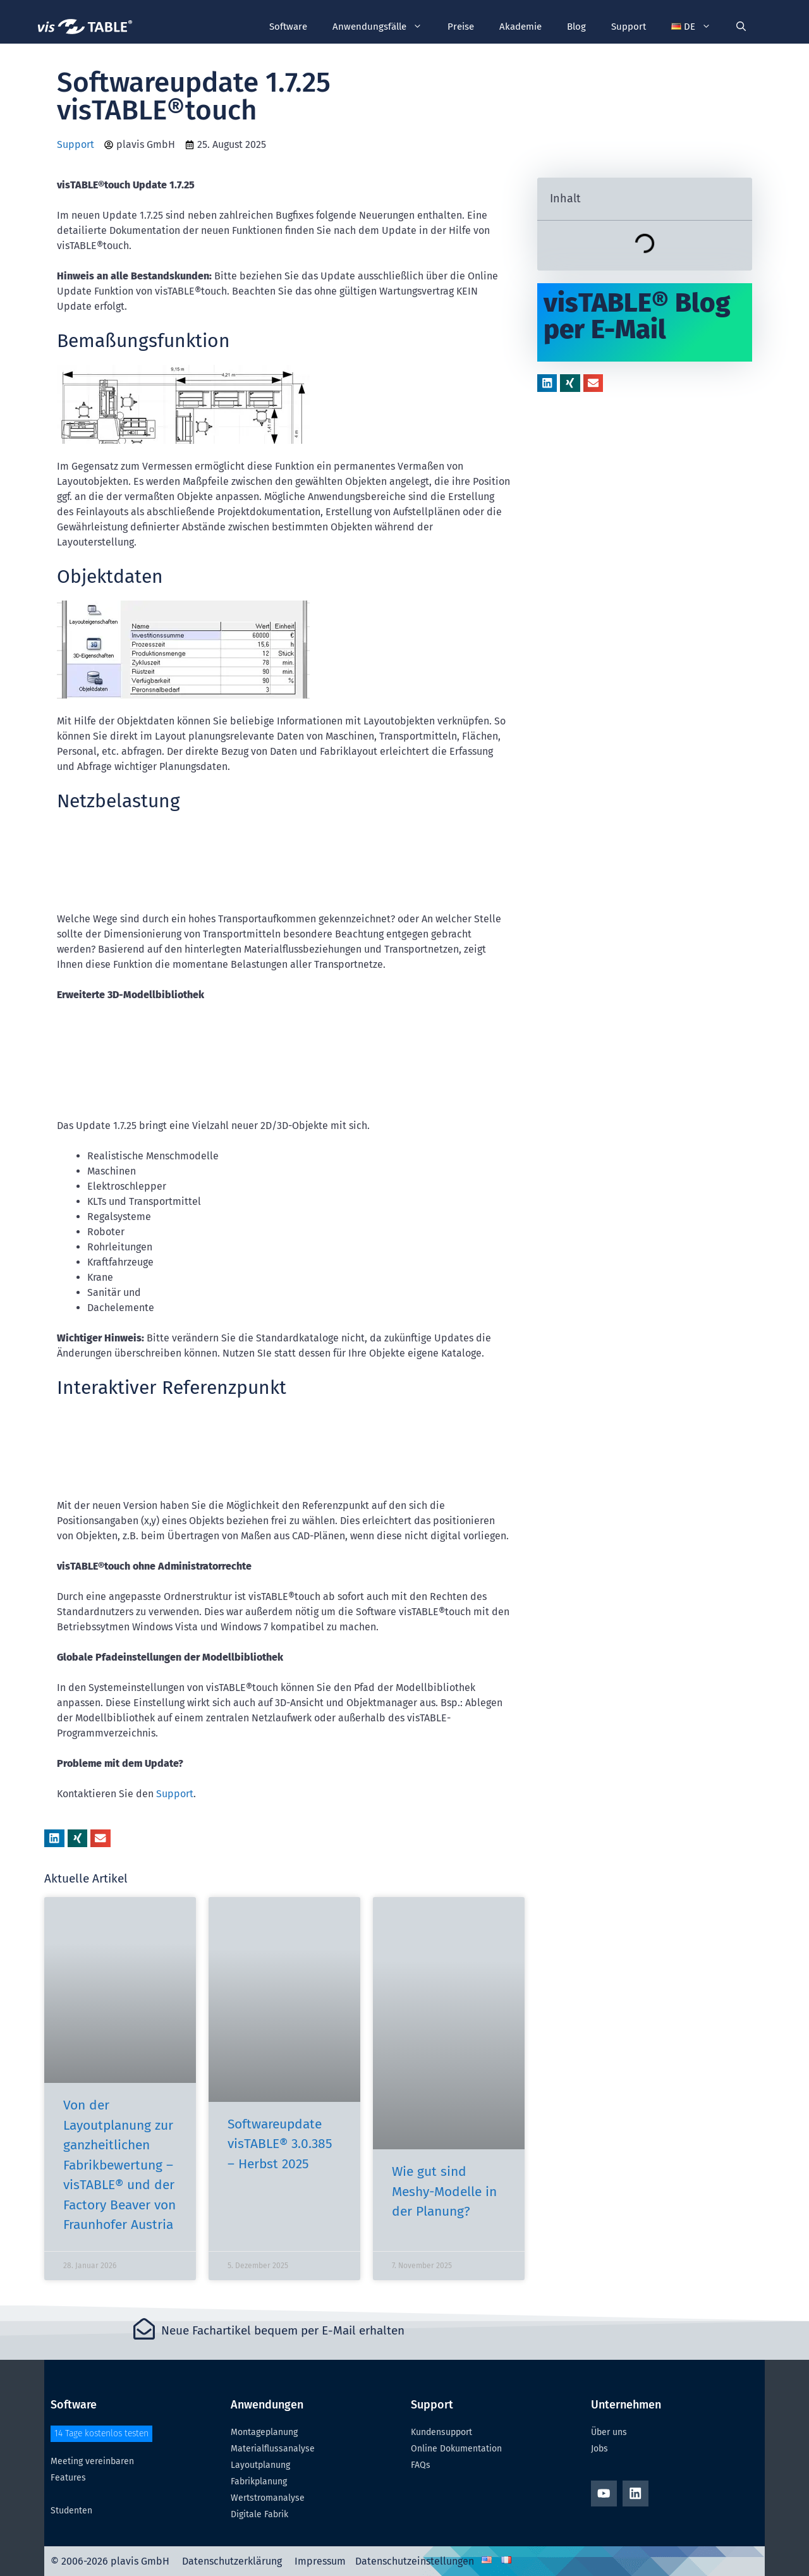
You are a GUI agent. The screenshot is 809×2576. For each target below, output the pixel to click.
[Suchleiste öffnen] (741, 26)
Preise (460, 26)
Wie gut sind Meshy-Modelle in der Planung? (444, 2191)
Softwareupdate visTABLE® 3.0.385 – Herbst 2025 (280, 2144)
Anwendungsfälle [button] (383, 26)
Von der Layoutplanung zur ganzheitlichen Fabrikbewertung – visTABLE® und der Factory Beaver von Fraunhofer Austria (119, 2165)
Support (628, 26)
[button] (691, 26)
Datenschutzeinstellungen (414, 2561)
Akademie (520, 26)
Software (288, 26)
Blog (576, 26)
